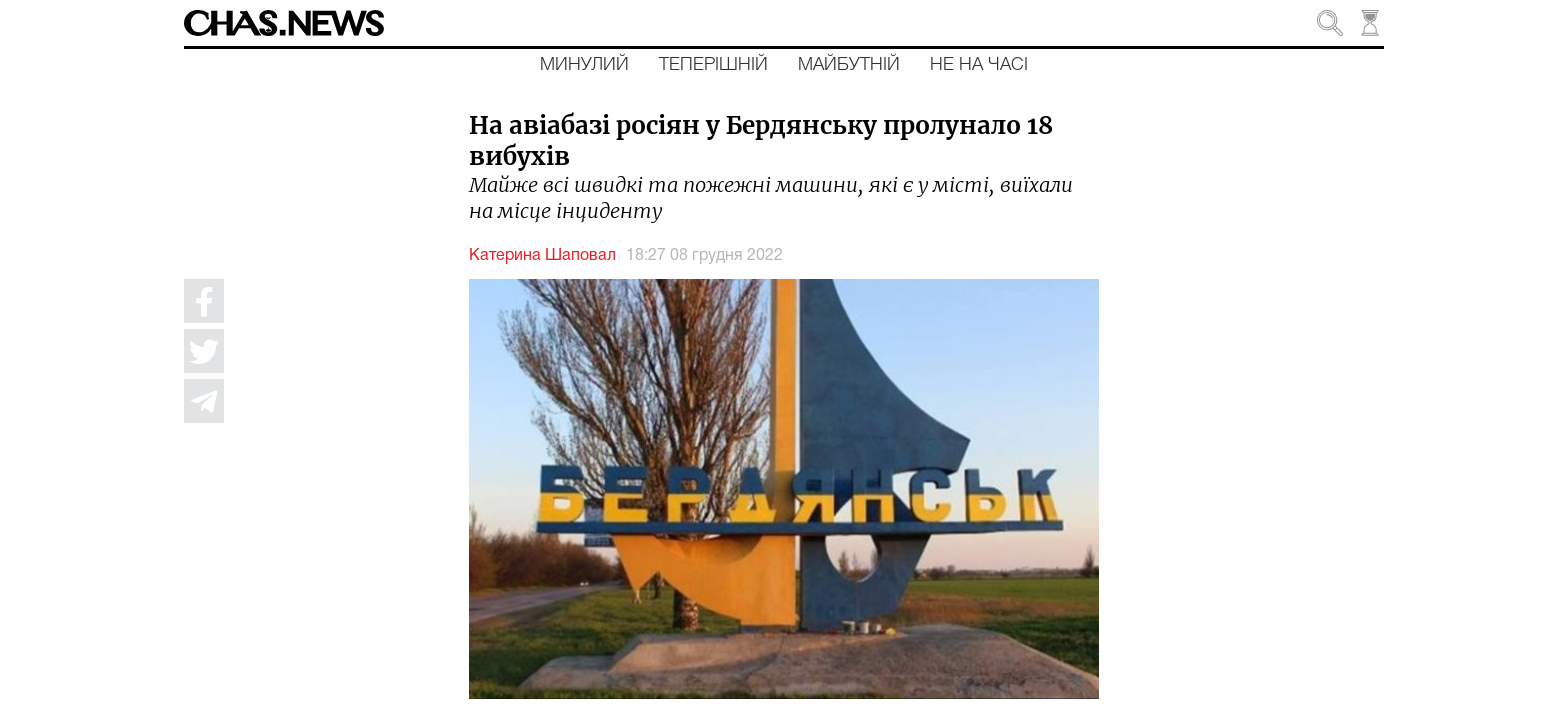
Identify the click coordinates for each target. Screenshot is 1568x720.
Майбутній (849, 65)
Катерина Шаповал (542, 256)
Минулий (584, 65)
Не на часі (979, 65)
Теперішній (713, 65)
